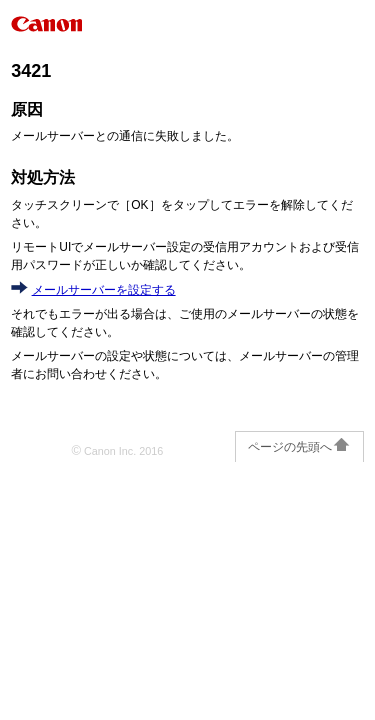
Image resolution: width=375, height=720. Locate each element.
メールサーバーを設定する (104, 290)
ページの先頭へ (299, 447)
